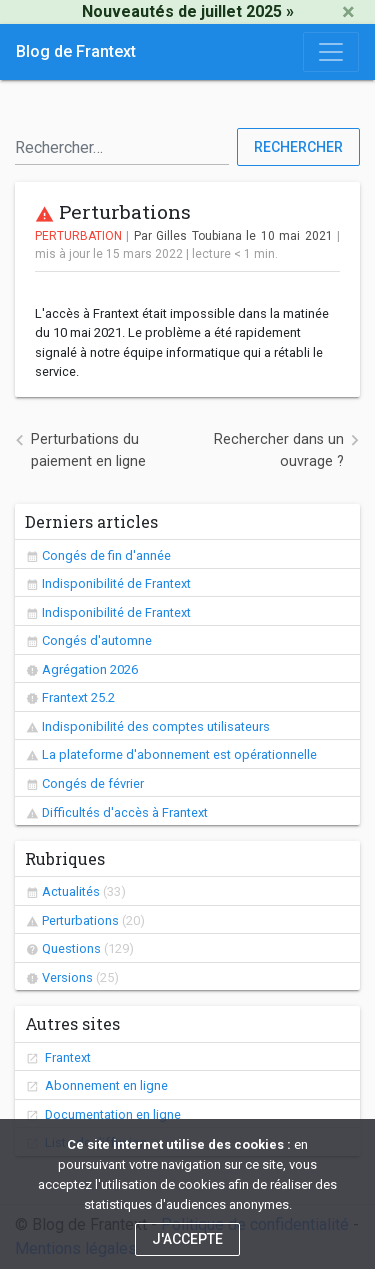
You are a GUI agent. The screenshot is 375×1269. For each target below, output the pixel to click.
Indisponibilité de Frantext (116, 583)
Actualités (71, 891)
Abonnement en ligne (105, 1085)
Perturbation (78, 236)
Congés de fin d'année (106, 555)
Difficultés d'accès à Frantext (125, 812)
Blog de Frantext (76, 51)
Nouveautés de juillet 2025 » (188, 11)
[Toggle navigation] (331, 52)
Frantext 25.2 (78, 697)
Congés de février (93, 783)
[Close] (348, 12)
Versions (67, 977)
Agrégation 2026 (90, 669)
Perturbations (80, 920)
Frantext (66, 1057)
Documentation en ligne (111, 1114)
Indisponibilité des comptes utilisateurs (156, 726)
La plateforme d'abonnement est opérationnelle (179, 754)
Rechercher (298, 147)
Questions (71, 948)
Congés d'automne (97, 640)
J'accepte (187, 1239)
